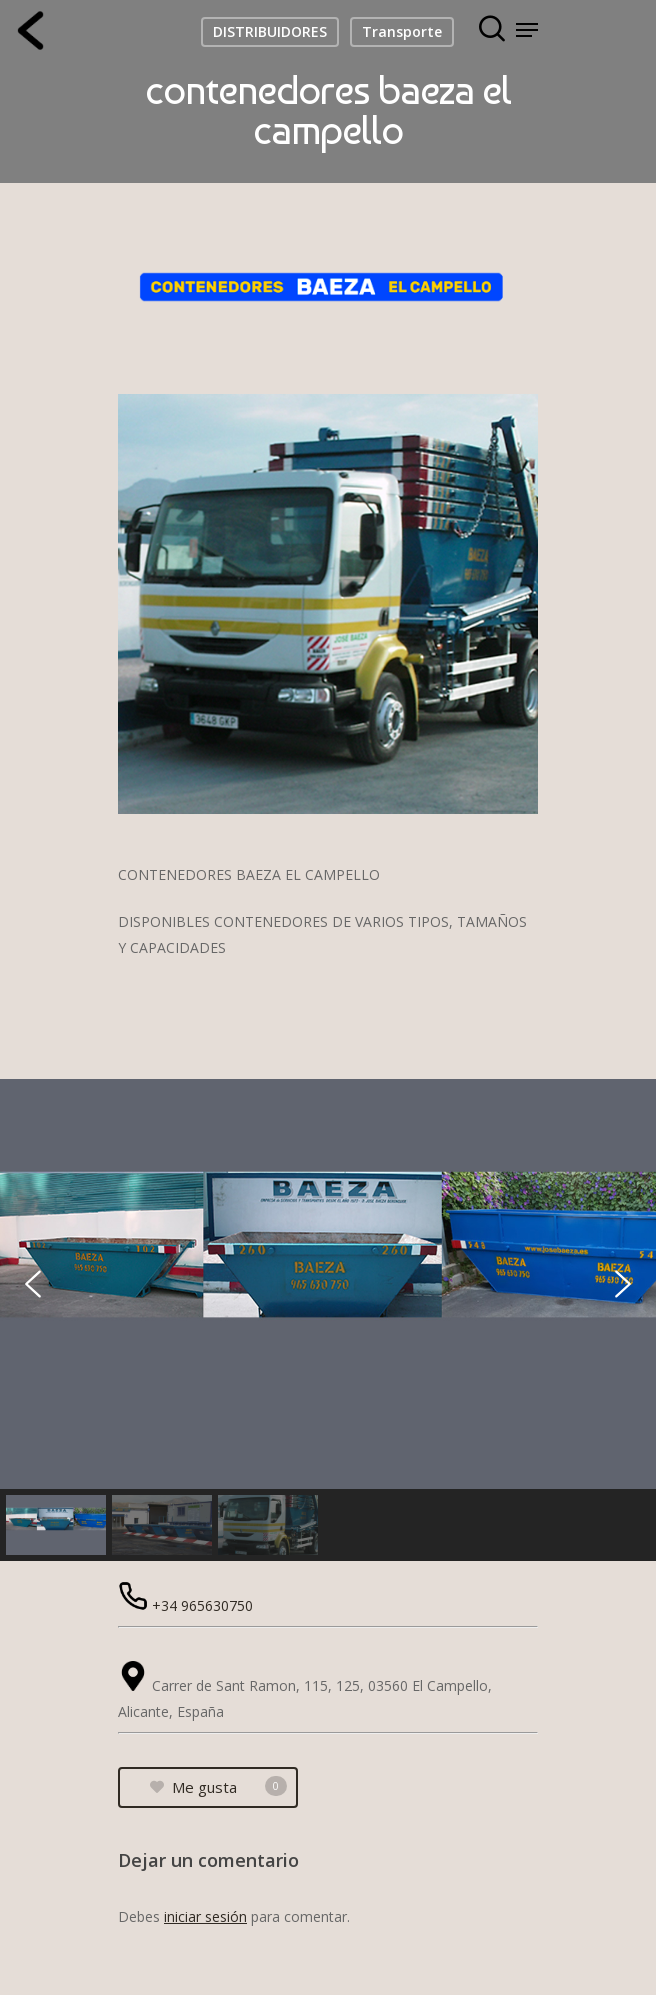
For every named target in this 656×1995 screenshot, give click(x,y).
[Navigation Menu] (527, 30)
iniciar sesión (205, 1916)
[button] (33, 1284)
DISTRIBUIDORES (270, 31)
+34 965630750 (202, 1605)
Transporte (402, 31)
